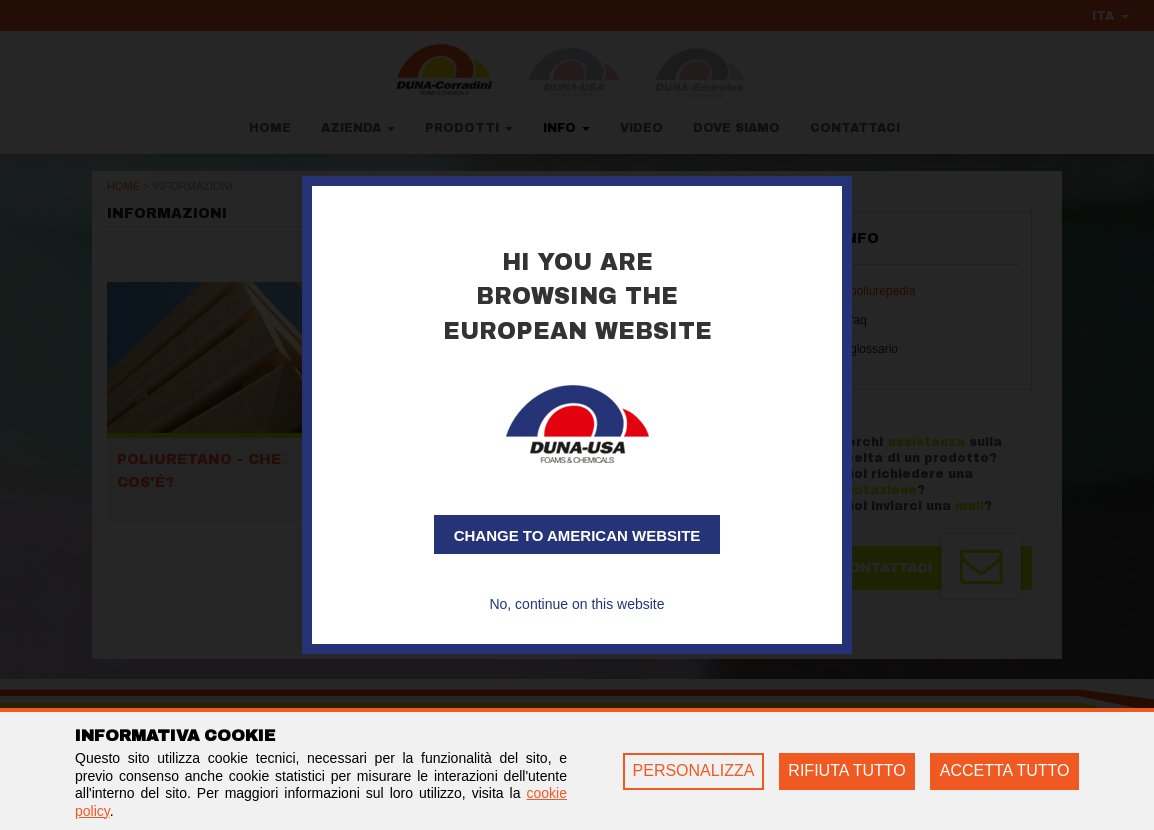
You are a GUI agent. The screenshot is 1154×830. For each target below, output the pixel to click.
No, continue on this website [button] (576, 604)
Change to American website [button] (577, 535)
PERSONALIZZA (694, 770)
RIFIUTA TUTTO (846, 770)
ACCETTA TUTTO (1005, 770)
